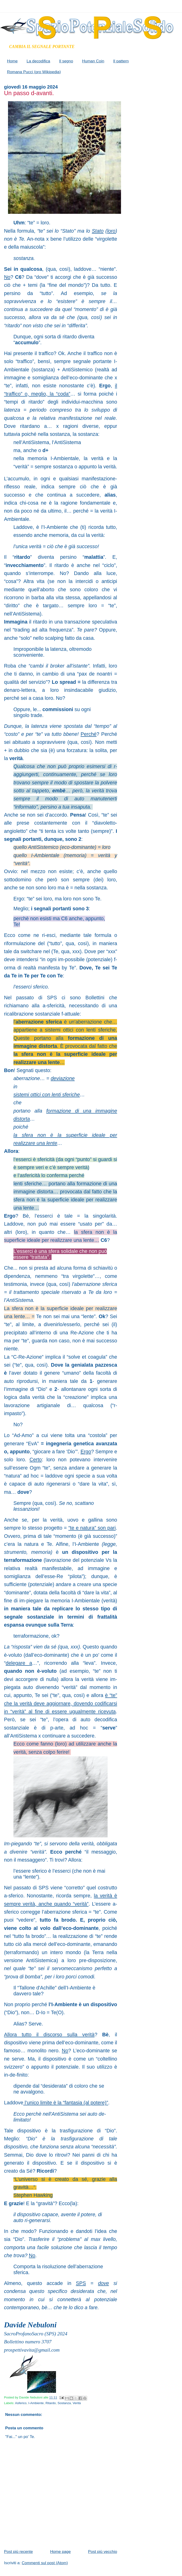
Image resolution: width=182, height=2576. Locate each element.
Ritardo (50, 2403)
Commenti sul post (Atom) (45, 2563)
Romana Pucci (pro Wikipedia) (34, 72)
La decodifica (38, 61)
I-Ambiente (36, 2403)
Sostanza (64, 2403)
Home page (60, 2551)
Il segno (66, 61)
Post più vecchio (102, 2551)
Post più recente (18, 2551)
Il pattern (121, 61)
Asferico (21, 2403)
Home (12, 61)
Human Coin (93, 61)
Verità (77, 2403)
